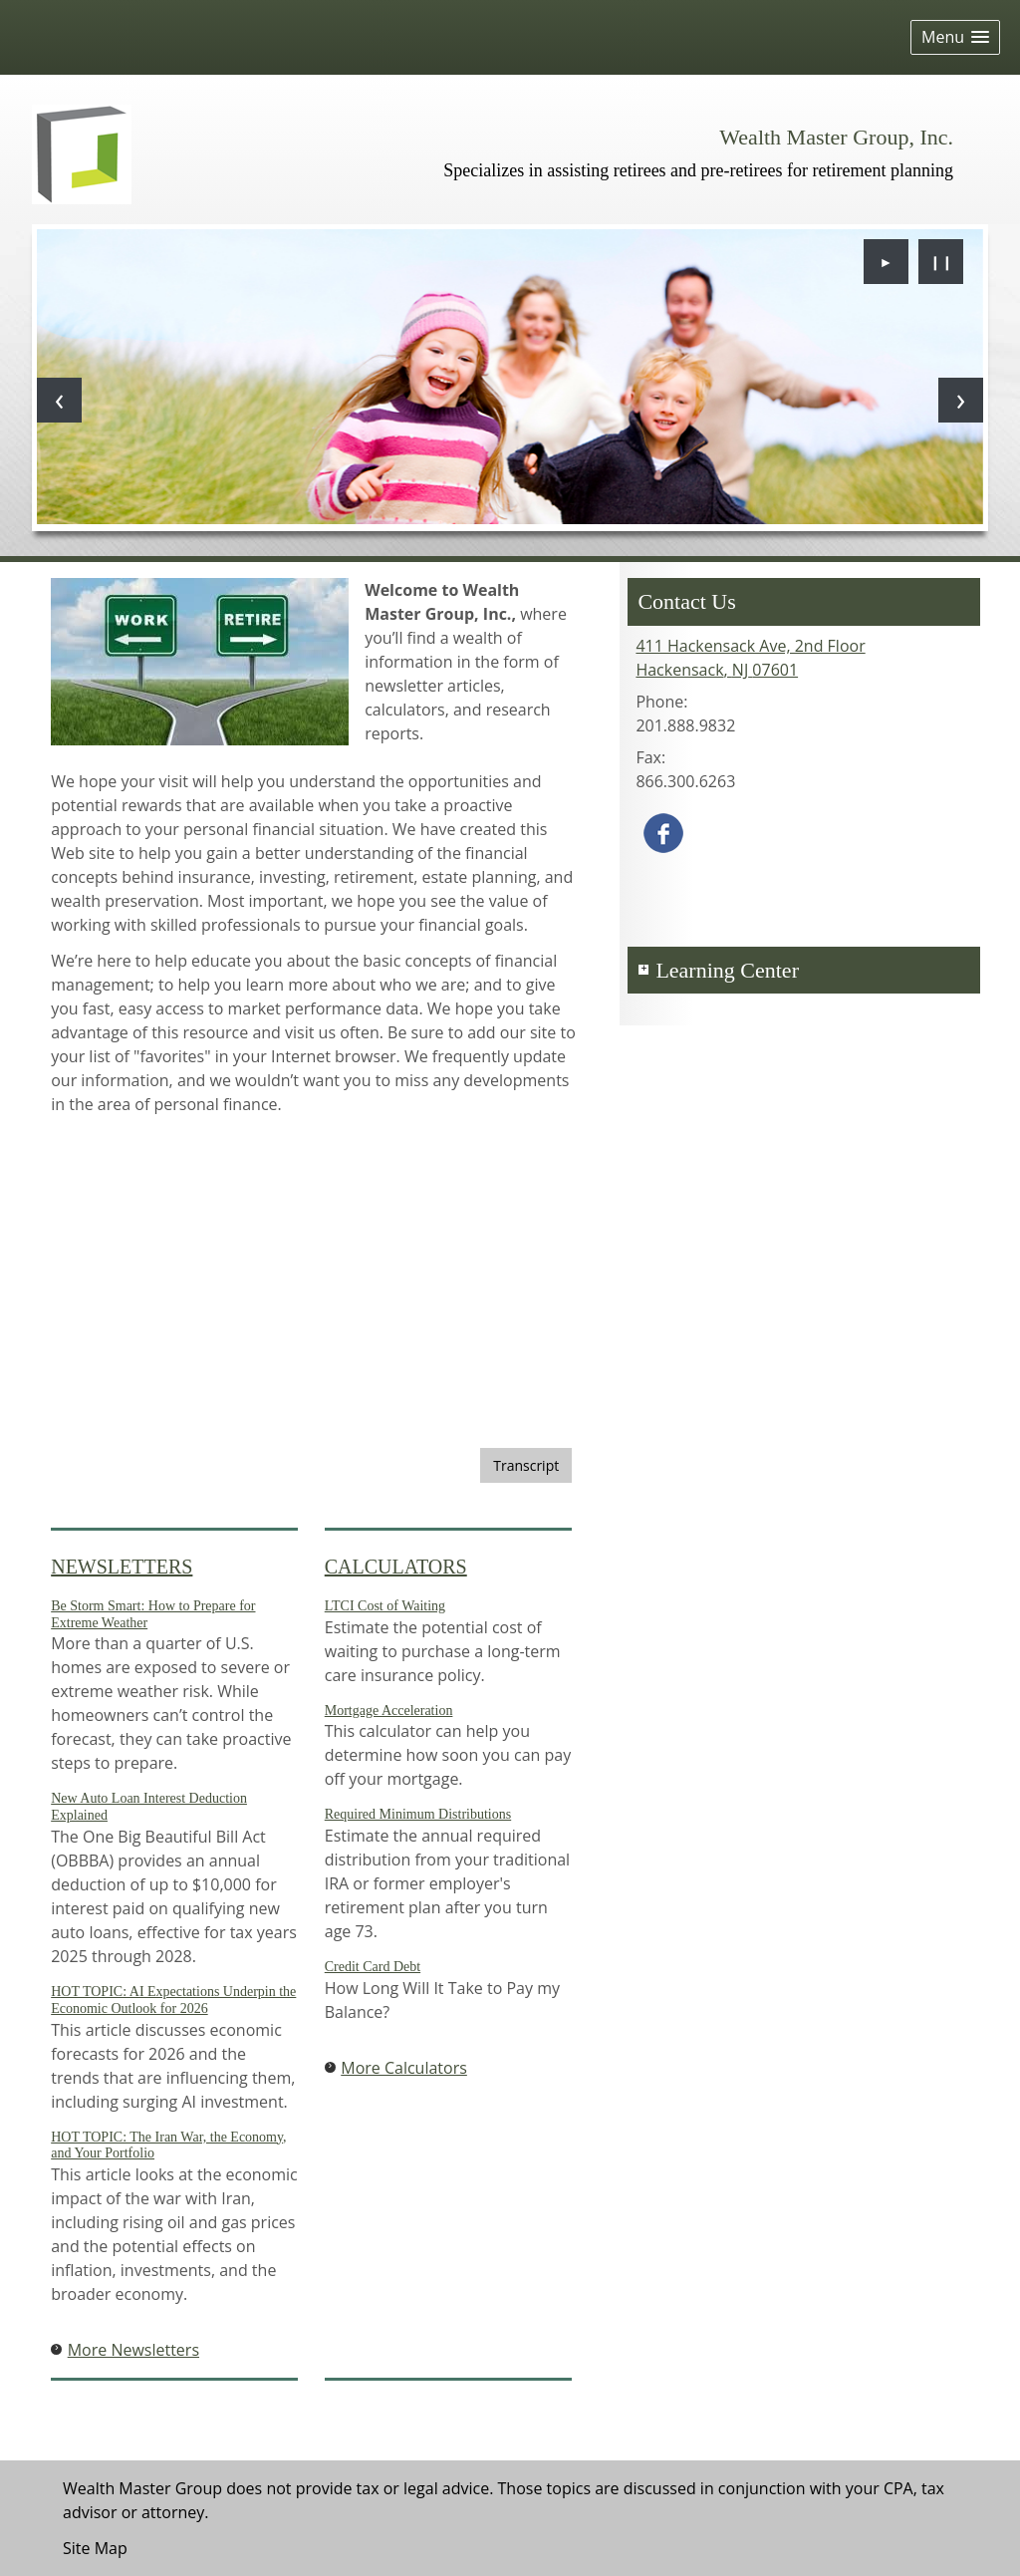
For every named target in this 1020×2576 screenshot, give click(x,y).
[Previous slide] (59, 400)
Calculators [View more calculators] (396, 1566)
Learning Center (727, 970)
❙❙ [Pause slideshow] (941, 261)
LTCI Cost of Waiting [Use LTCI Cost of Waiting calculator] (385, 1605)
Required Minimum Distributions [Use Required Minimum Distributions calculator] (418, 1814)
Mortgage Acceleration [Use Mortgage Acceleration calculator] (389, 1710)
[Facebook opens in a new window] (663, 831)
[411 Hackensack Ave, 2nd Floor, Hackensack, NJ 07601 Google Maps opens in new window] (750, 658)
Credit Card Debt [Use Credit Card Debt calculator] (372, 1966)
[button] (955, 37)
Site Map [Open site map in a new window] (95, 2548)
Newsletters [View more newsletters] (121, 1566)
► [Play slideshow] (886, 261)
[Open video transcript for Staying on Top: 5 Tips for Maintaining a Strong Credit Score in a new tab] (526, 1465)
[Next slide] (960, 400)
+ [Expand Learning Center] (643, 970)
